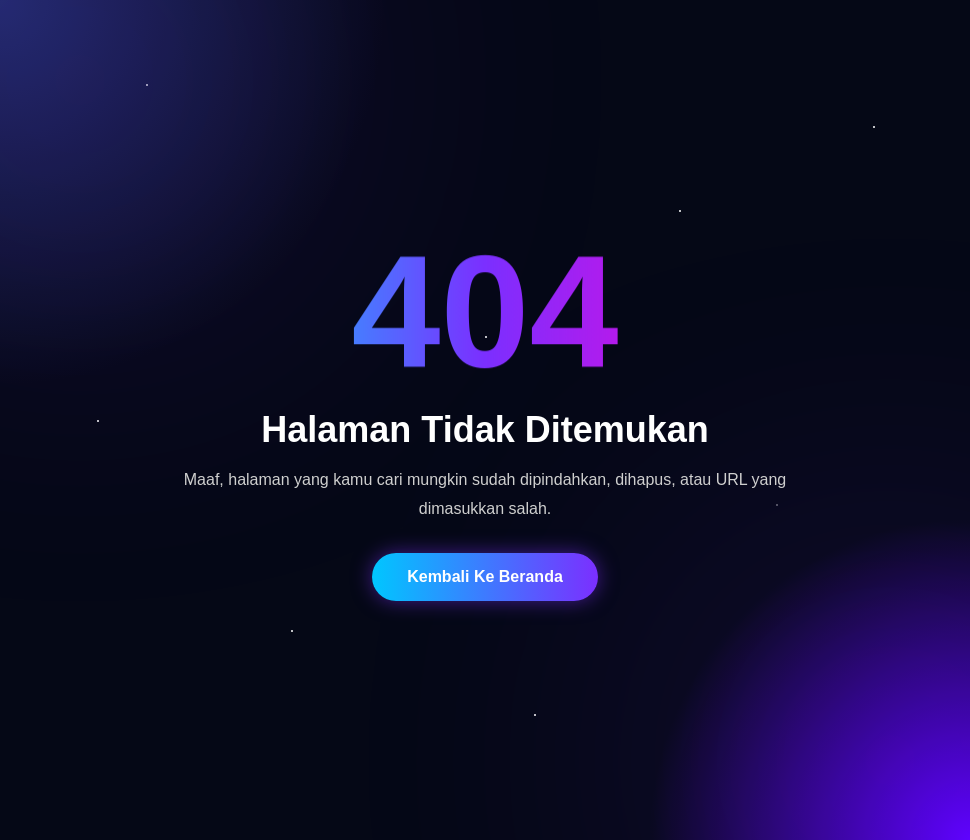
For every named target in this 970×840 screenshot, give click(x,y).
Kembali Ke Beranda (485, 576)
